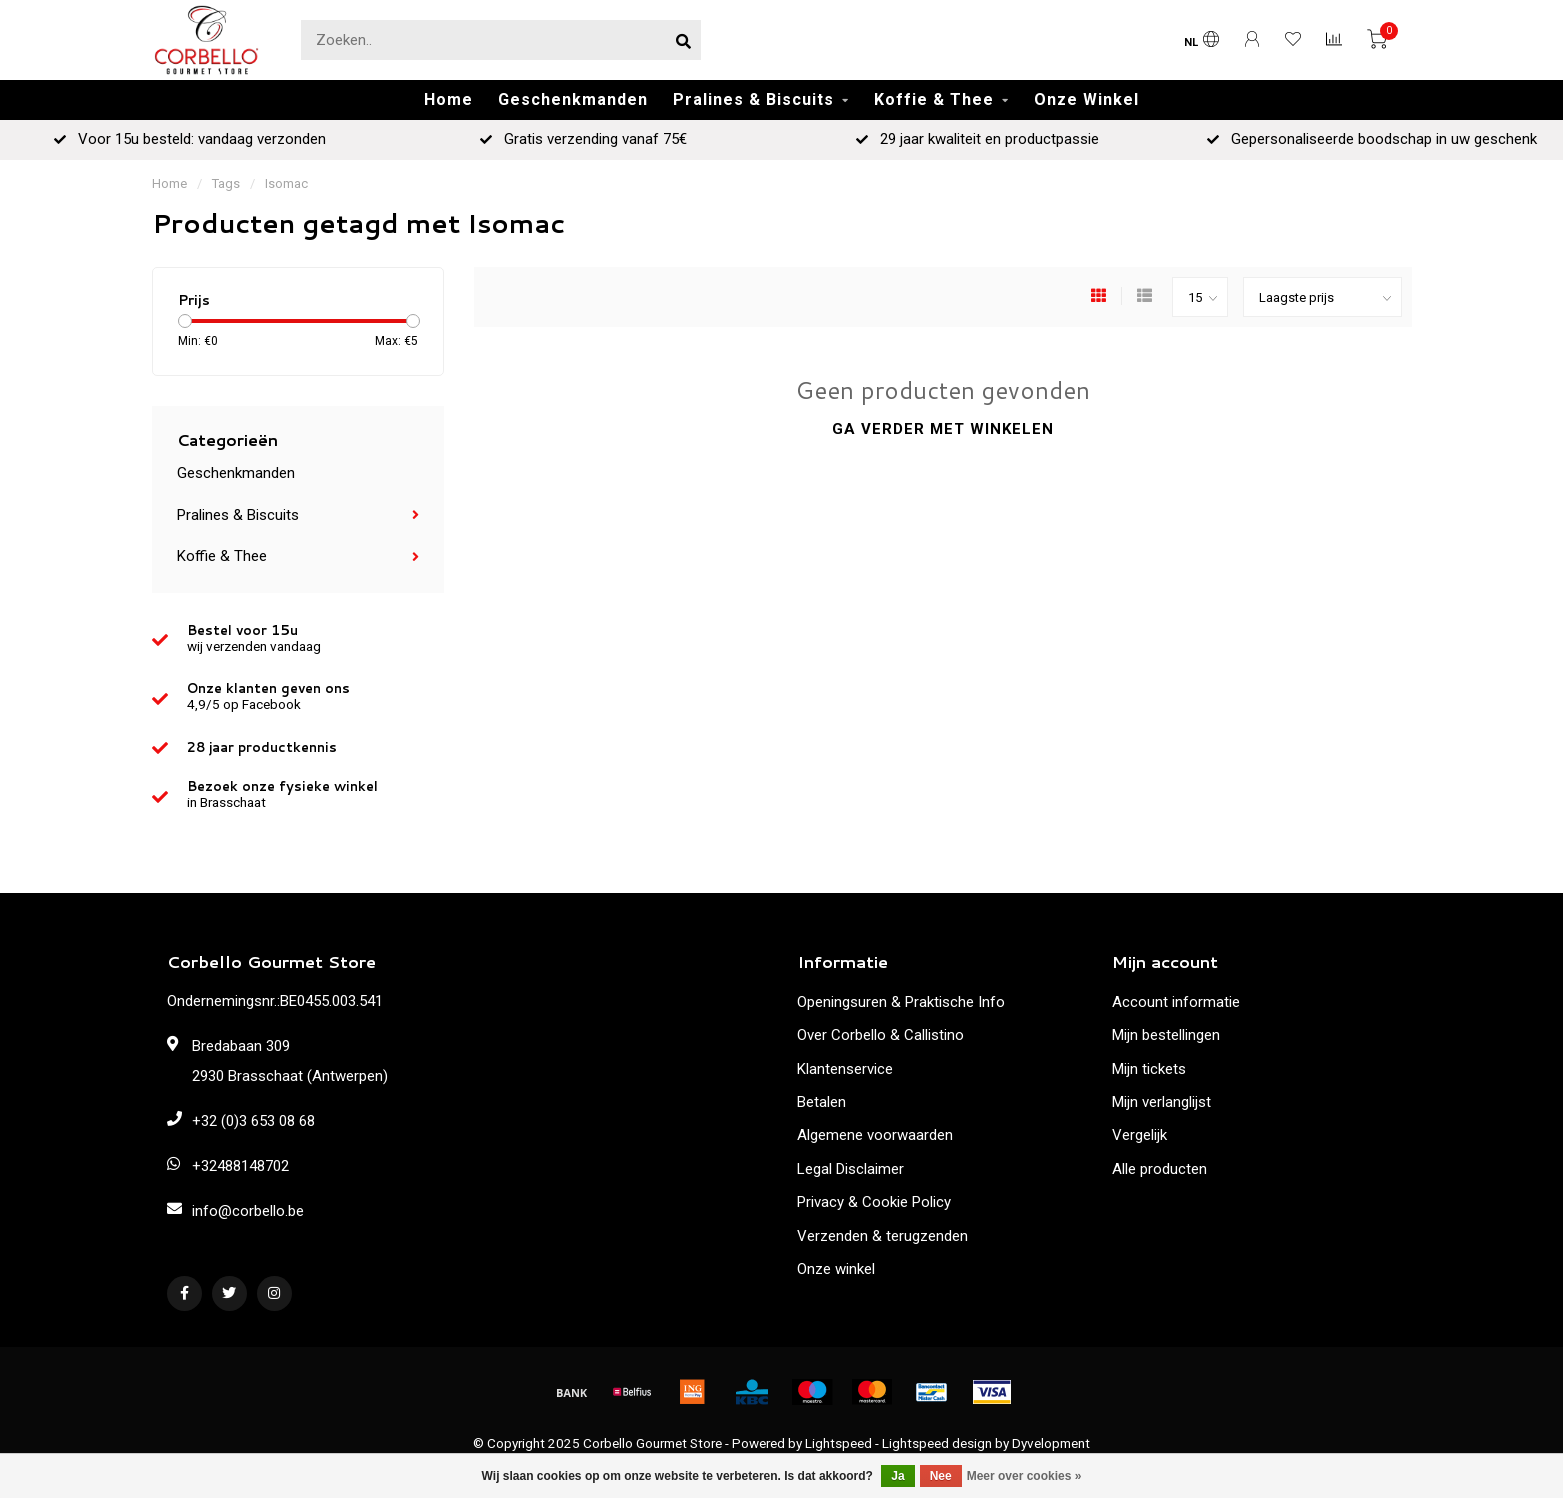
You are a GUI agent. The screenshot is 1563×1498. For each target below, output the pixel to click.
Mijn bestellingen (1166, 1035)
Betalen (821, 1102)
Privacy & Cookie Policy (874, 1202)
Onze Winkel (1086, 99)
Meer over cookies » (1024, 1476)
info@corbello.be (248, 1211)
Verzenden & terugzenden (882, 1236)
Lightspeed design (937, 1443)
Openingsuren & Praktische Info (901, 1002)
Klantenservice (845, 1069)
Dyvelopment (1051, 1443)
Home (448, 99)
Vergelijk (1139, 1135)
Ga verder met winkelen (943, 429)
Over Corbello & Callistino (880, 1035)
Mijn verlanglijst (1161, 1102)
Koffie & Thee (934, 99)
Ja (897, 1476)
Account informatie (1176, 1002)
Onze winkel (836, 1269)
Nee (941, 1476)
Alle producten (1159, 1169)
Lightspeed (838, 1443)
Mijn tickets (1149, 1069)
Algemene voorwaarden (875, 1135)
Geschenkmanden (573, 99)
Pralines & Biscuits (753, 99)
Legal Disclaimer (850, 1169)
